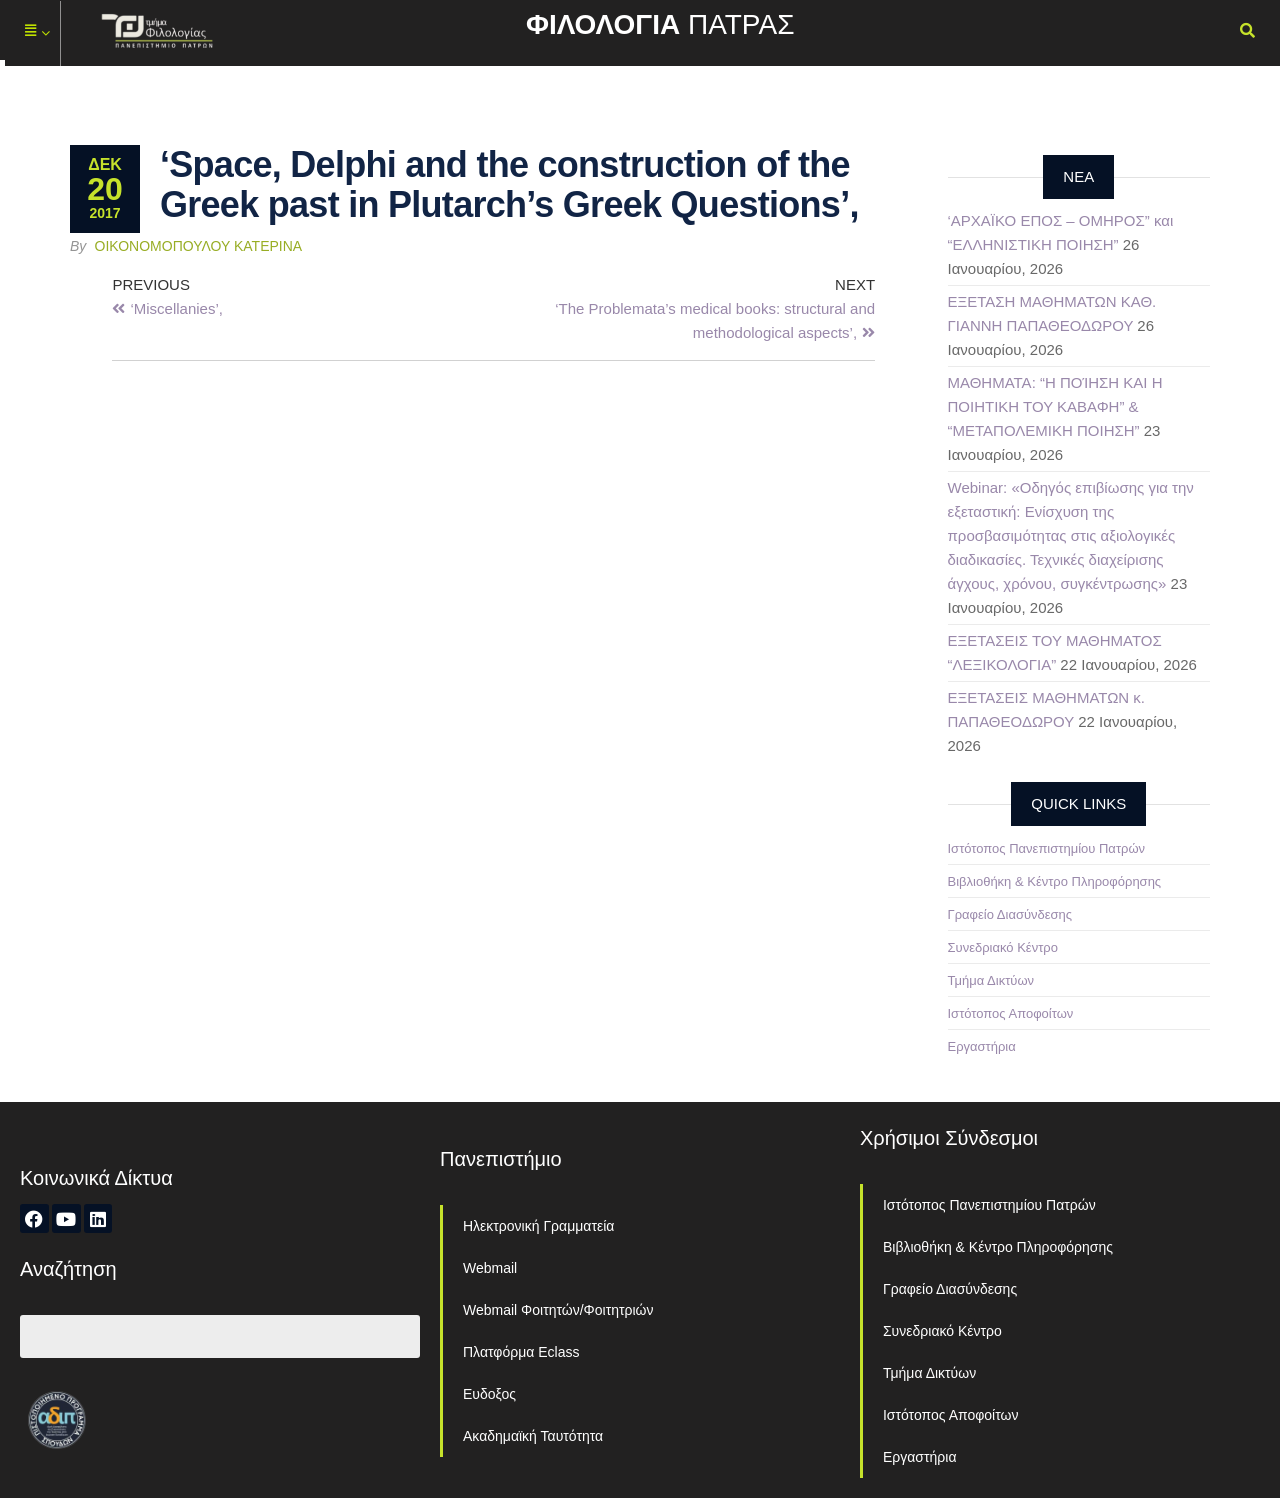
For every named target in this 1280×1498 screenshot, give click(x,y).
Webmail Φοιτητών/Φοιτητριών (558, 1310)
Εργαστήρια (982, 1046)
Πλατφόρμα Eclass (521, 1352)
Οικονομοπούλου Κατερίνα (199, 246)
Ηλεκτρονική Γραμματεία (538, 1226)
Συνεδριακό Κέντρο (1003, 947)
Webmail (490, 1268)
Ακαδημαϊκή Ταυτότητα (533, 1436)
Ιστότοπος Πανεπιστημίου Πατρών (1047, 848)
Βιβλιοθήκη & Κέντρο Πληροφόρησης (1055, 881)
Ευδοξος (489, 1394)
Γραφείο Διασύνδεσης (1010, 914)
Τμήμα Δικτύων (991, 980)
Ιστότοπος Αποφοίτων (1011, 1013)
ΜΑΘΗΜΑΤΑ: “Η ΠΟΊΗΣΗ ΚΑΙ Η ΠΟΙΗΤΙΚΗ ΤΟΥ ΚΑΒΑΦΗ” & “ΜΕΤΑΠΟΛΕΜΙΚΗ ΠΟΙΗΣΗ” (1055, 406)
